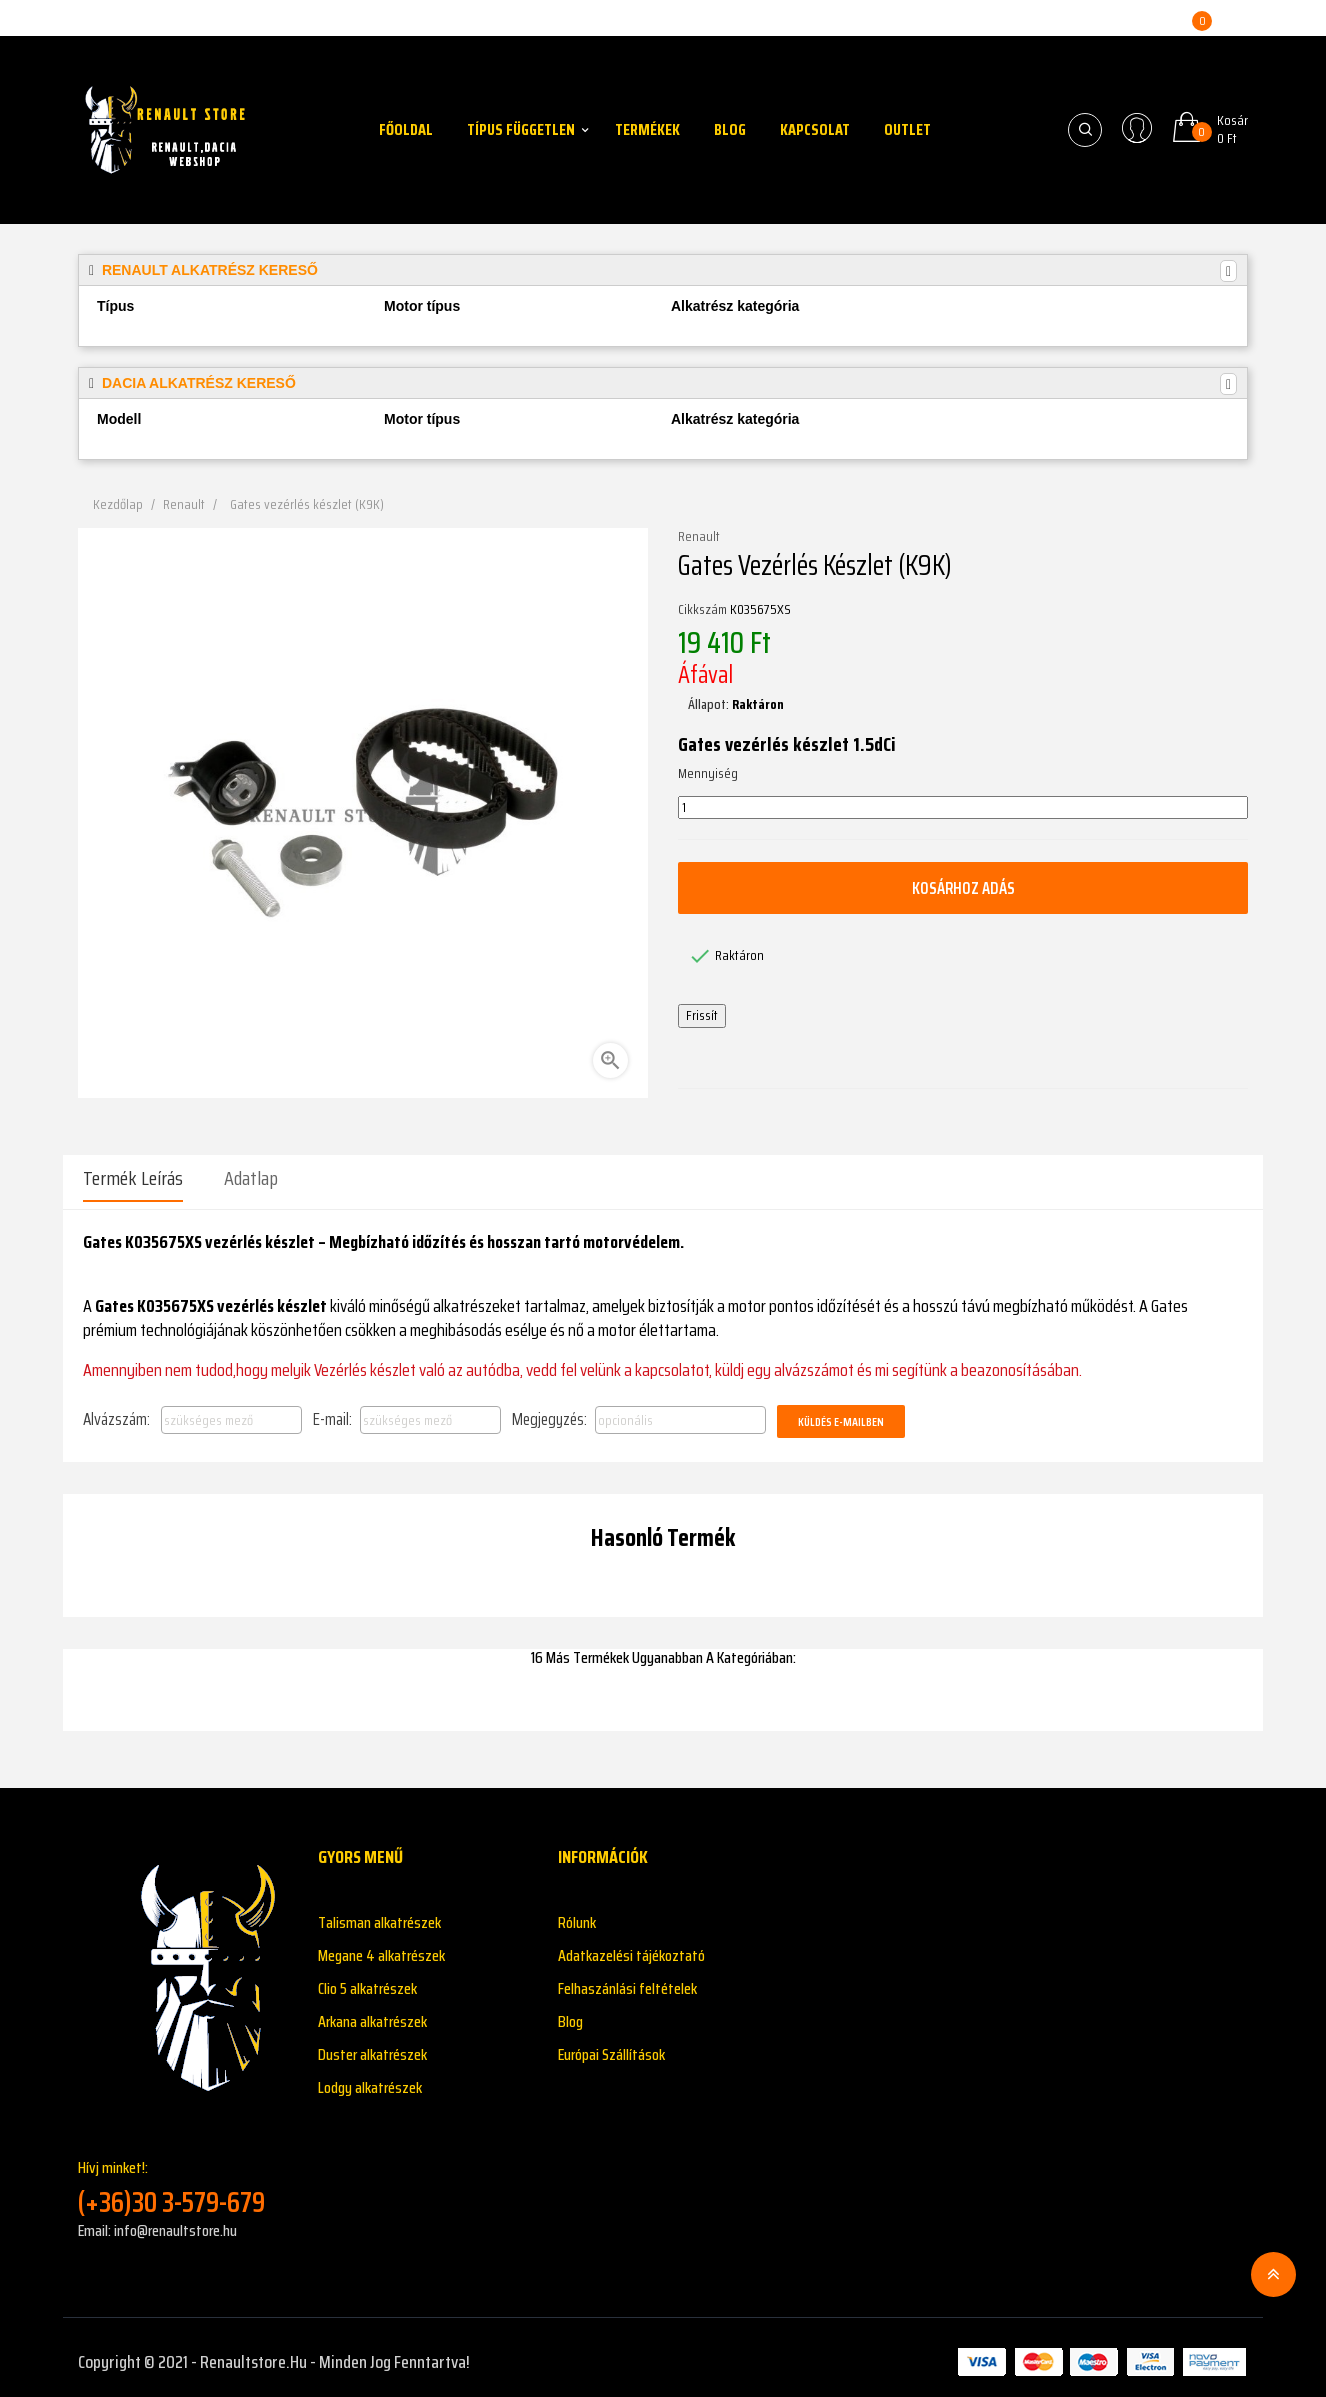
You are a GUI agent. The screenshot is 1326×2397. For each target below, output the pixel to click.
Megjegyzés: (549, 1410)
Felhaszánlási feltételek (627, 1979)
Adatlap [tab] (251, 1178)
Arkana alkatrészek (372, 2012)
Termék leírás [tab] (133, 1178)
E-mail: (332, 1410)
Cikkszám (702, 610)
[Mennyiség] (963, 808)
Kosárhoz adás (963, 888)
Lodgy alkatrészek (370, 2078)
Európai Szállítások (611, 2045)
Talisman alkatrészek (379, 1913)
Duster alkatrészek (372, 2045)
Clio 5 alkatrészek (367, 1979)
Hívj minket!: (183, 2178)
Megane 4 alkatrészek (381, 1946)
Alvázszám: (116, 1410)
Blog (570, 2012)
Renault (699, 537)
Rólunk (577, 1913)
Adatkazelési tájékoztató (631, 1946)
